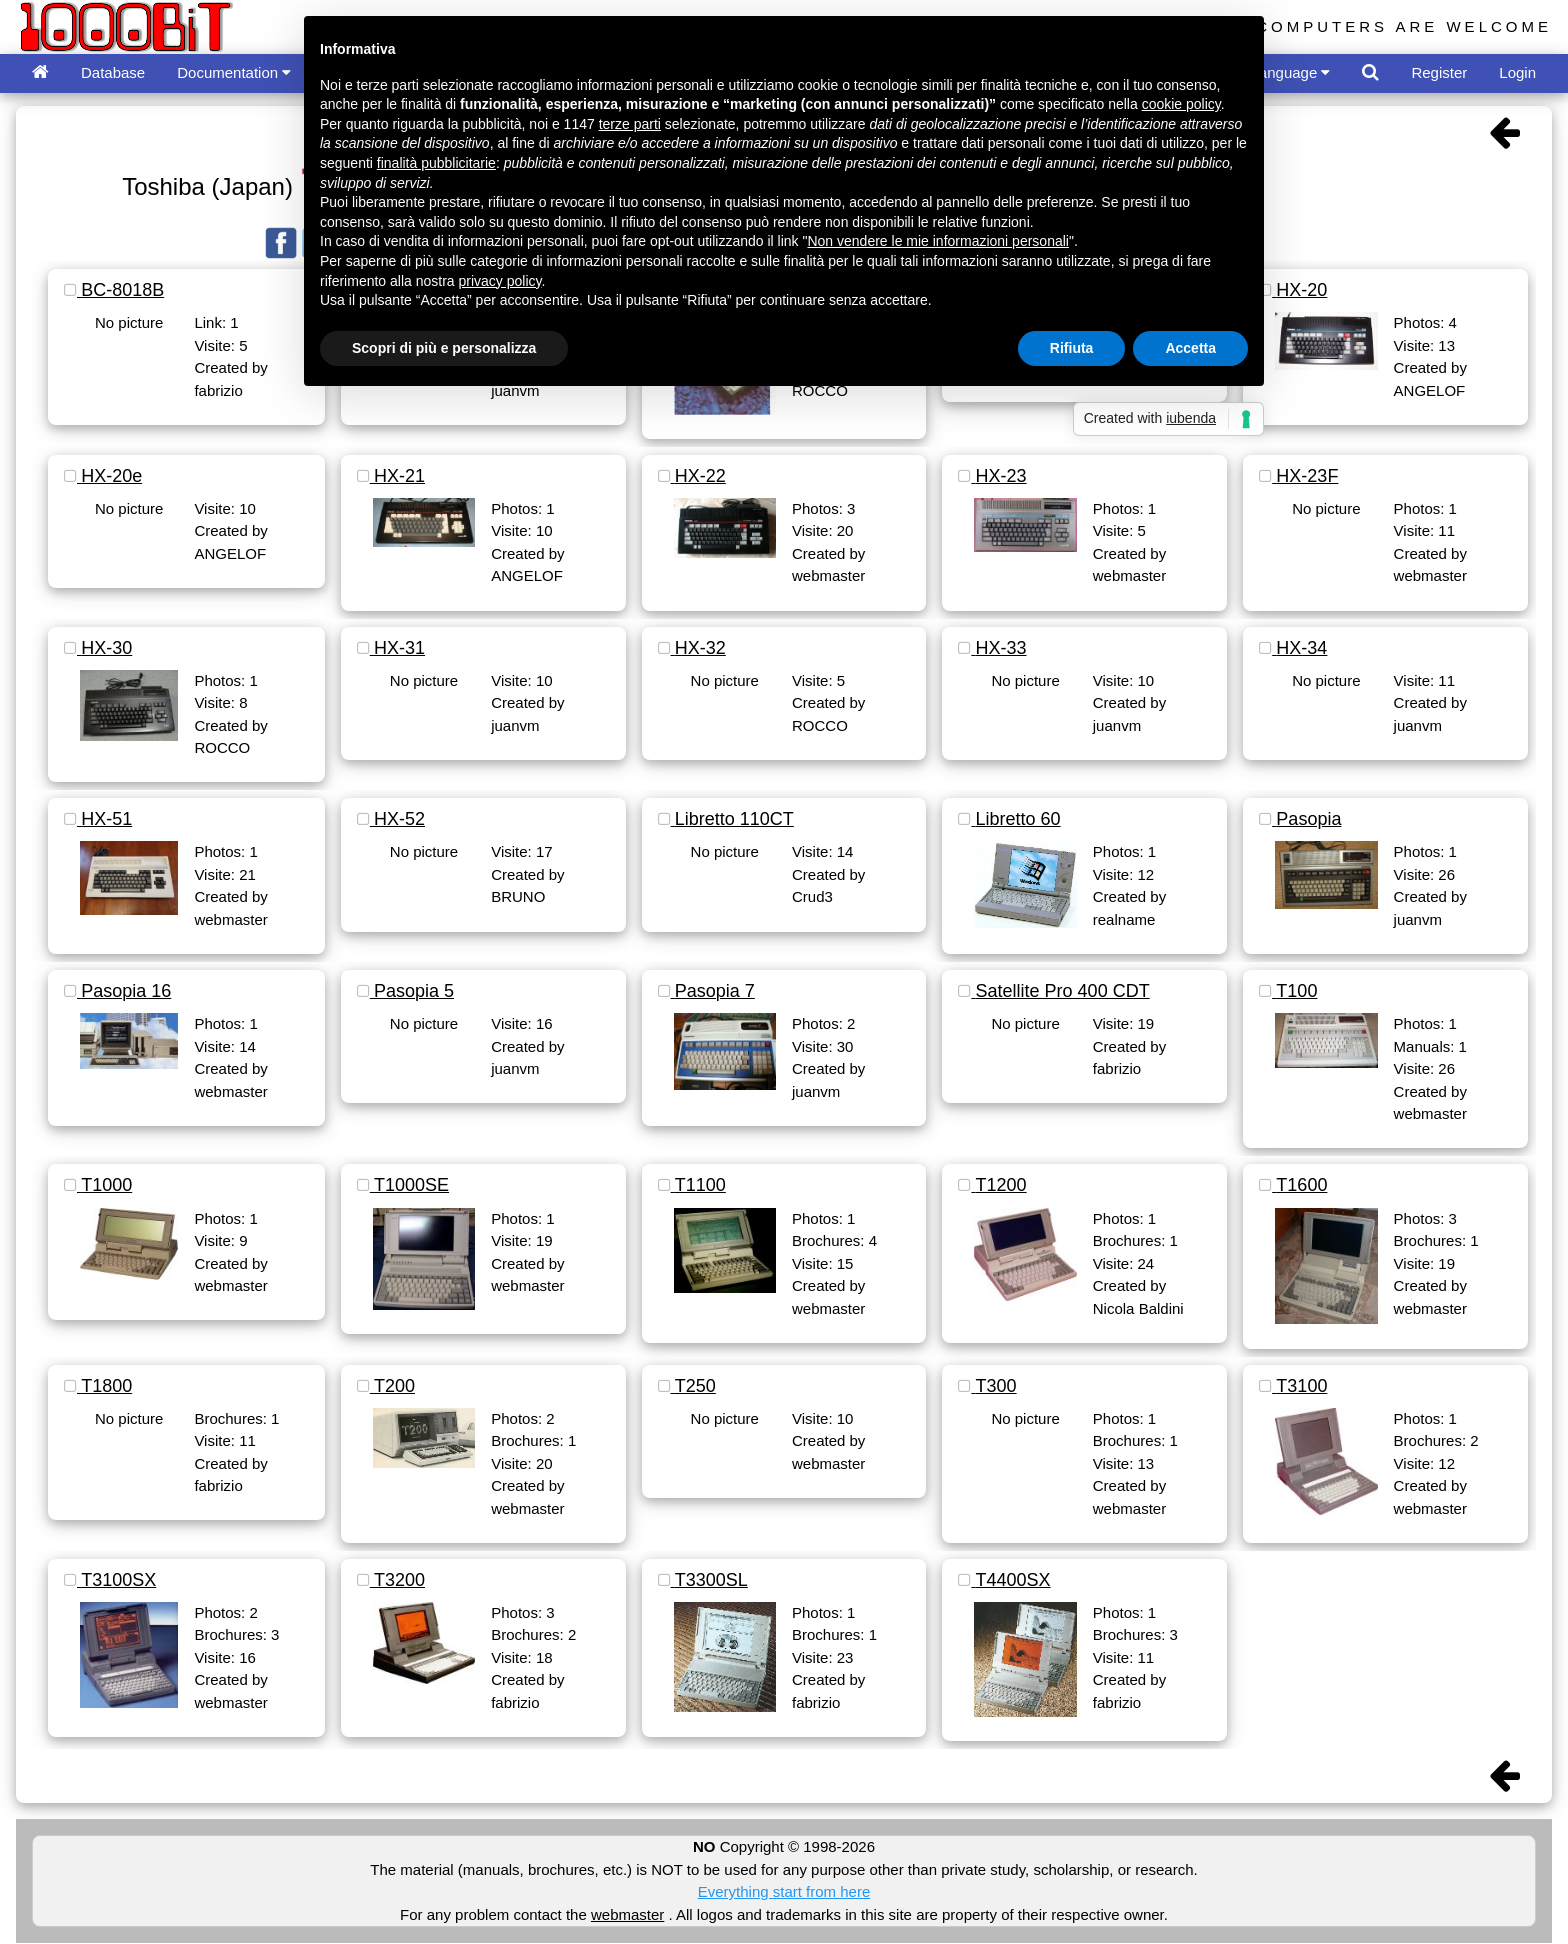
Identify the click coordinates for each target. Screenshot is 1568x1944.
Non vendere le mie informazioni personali (937, 241)
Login (1517, 72)
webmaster (627, 1914)
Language (1291, 72)
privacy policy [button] (500, 281)
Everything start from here (784, 1891)
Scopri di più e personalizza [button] (444, 348)
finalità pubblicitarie (436, 163)
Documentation (234, 72)
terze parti (630, 124)
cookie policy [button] (1181, 104)
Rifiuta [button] (1072, 348)
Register (1439, 72)
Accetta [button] (1190, 348)
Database (113, 72)
